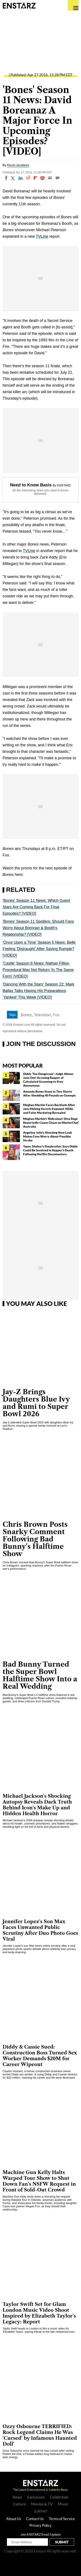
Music (63, 2504)
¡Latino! (40, 2510)
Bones (26, 1015)
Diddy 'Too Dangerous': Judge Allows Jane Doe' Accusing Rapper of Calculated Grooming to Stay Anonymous (48, 1079)
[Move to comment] (57, 178)
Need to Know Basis (31, 485)
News (17, 2497)
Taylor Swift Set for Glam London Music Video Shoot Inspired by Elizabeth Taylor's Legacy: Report (39, 2313)
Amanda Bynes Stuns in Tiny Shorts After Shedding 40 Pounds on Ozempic (49, 1093)
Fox (56, 1015)
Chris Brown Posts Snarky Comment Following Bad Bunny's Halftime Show (35, 1539)
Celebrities (59, 2497)
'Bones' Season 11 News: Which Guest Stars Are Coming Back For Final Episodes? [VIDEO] (36, 907)
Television (42, 1015)
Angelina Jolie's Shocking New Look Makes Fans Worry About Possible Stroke (47, 1136)
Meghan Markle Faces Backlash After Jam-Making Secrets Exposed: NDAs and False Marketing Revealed (49, 1108)
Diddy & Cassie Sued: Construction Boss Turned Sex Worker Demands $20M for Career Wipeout (40, 2055)
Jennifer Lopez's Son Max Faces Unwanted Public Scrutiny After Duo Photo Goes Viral (40, 1930)
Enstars (19, 5)
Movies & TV (42, 2504)
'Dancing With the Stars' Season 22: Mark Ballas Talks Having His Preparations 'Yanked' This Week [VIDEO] (38, 990)
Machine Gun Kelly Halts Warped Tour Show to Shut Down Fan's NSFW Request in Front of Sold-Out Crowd (39, 2181)
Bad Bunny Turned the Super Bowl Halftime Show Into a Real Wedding (40, 1675)
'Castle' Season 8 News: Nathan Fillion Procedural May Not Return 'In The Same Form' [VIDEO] (38, 969)
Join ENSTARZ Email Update (40, 2534)
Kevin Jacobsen (18, 165)
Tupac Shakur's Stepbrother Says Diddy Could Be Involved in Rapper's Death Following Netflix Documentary (50, 1150)
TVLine (42, 236)
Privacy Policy (40, 2525)
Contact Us (35, 2518)
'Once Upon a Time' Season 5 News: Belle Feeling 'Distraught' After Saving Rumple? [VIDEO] (39, 948)
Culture (19, 2504)
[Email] (49, 178)
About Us (13, 2518)
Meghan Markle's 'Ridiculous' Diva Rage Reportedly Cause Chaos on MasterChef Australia (50, 1122)
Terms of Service (62, 2518)
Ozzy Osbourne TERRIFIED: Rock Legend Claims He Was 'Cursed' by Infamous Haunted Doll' (40, 2435)
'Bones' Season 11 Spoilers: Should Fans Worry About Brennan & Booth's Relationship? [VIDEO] (38, 928)
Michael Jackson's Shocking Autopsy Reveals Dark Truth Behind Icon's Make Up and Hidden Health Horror (37, 1804)
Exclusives (36, 2497)
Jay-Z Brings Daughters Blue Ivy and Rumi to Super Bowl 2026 (36, 1403)
